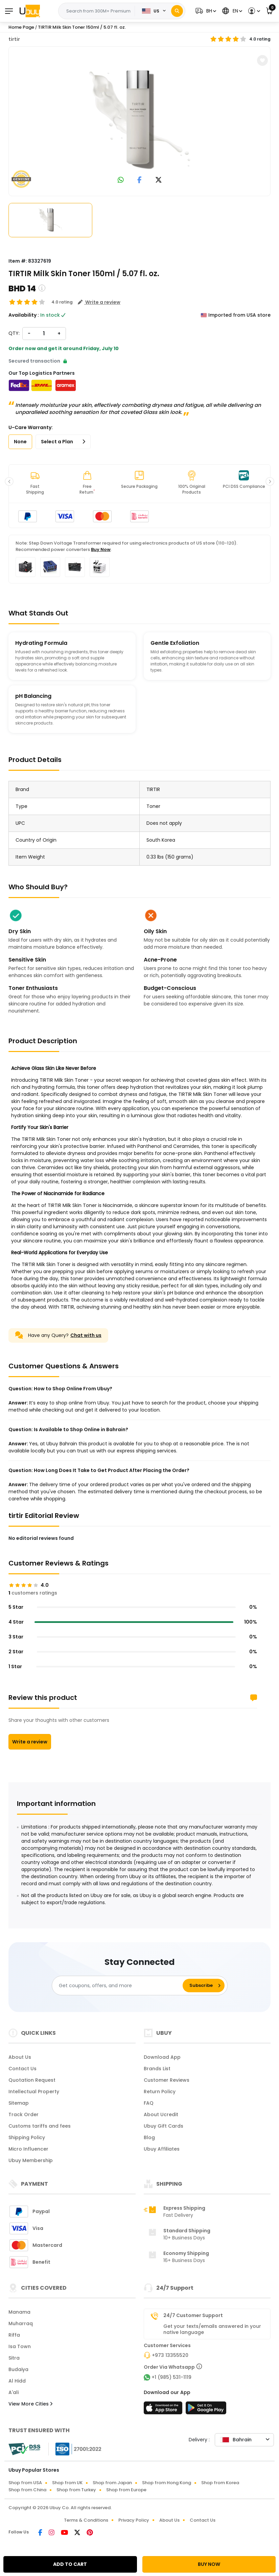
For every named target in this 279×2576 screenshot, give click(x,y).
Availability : (23, 315)
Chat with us (85, 1335)
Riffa (14, 2335)
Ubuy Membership (30, 2160)
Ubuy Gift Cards (163, 2126)
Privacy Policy (133, 2520)
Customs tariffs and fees (39, 2126)
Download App (162, 2057)
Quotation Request (31, 2080)
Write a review (29, 1741)
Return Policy (160, 2091)
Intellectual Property (33, 2091)
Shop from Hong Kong (166, 2482)
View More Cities (30, 2403)
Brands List (157, 2068)
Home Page (21, 27)
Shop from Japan (112, 2482)
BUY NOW (209, 2564)
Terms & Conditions (86, 2520)
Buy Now (101, 549)
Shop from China (27, 2490)
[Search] (177, 11)
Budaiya (18, 2369)
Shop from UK (67, 2482)
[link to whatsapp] (121, 180)
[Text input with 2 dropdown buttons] (98, 11)
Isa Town (19, 2346)
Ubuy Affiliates (162, 2149)
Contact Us (22, 2068)
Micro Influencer (28, 2149)
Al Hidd (17, 2380)
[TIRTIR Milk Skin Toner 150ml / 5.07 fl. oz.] (139, 119)
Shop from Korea (220, 2482)
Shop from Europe (126, 2490)
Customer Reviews (166, 2080)
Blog (149, 2137)
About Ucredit (161, 2114)
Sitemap (18, 2103)
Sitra (14, 2358)
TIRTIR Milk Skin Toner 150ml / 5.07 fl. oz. (82, 27)
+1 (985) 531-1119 (171, 2377)
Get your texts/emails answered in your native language (212, 2329)
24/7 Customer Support (193, 2315)
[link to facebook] (139, 180)
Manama (19, 2312)
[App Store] (164, 2409)
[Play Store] (206, 2409)
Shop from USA (25, 2482)
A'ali (13, 2392)
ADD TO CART (70, 2564)
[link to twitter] (159, 180)
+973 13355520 (170, 2355)
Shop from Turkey (76, 2490)
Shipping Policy (26, 2137)
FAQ (149, 2103)
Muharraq (20, 2323)
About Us (19, 2057)
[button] (204, 11)
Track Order (23, 2114)
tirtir (14, 39)
